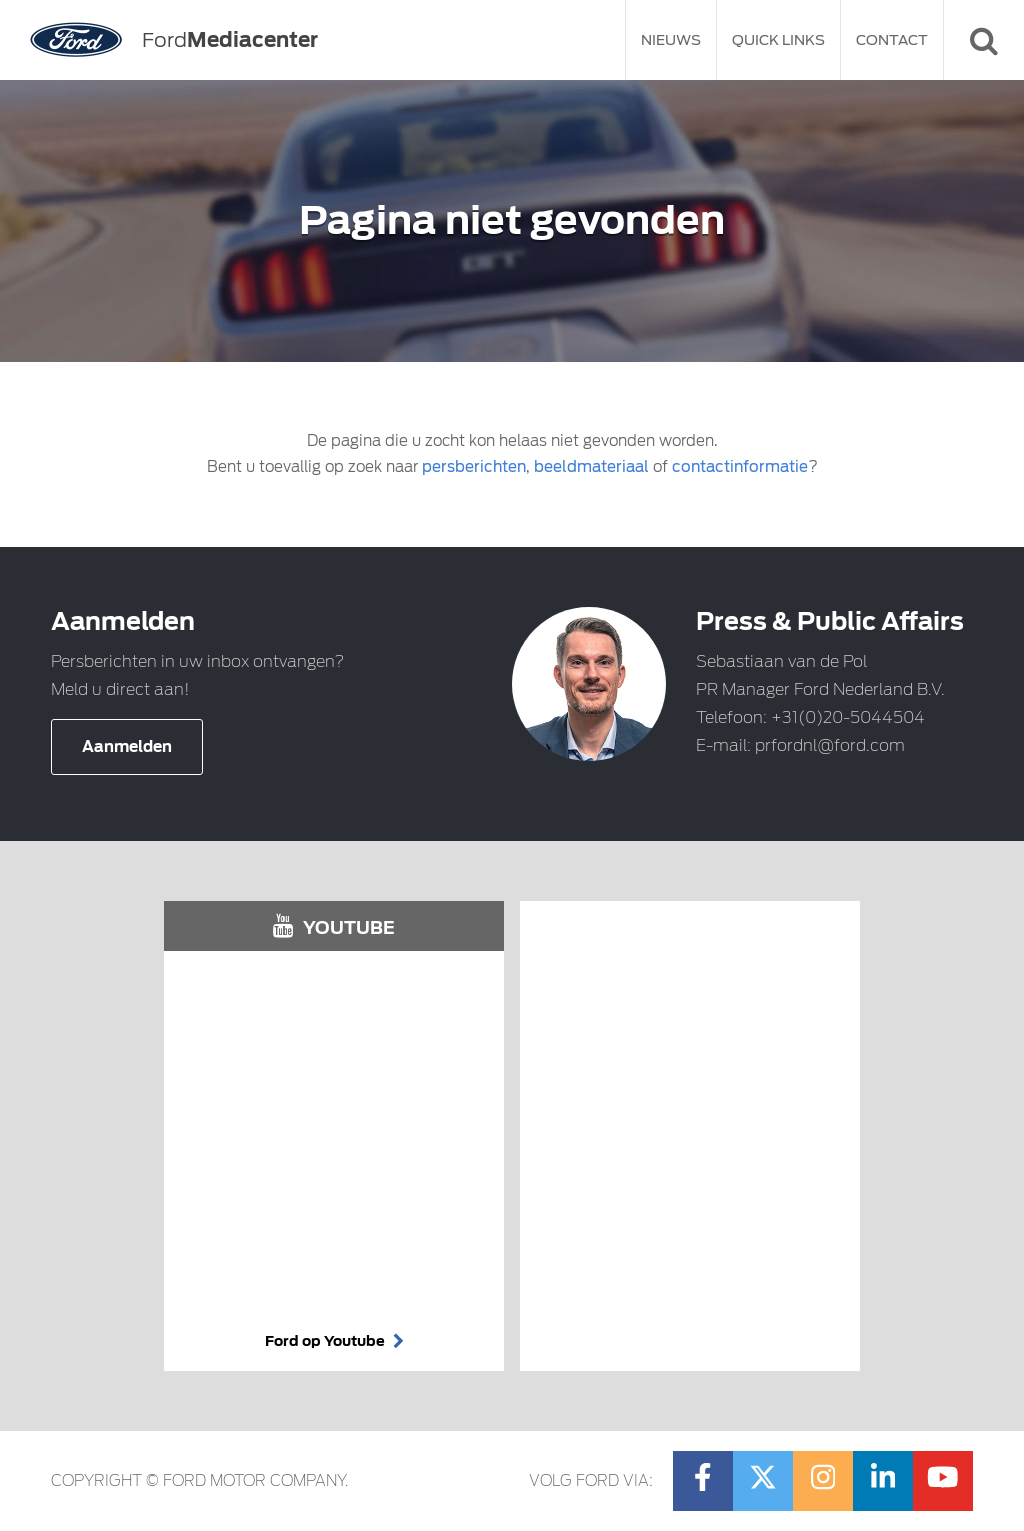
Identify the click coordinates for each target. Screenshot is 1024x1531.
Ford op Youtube (334, 1341)
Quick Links (778, 40)
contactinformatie (740, 467)
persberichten (474, 467)
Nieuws (671, 40)
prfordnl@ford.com (830, 745)
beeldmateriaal (591, 467)
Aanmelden (127, 747)
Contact (892, 40)
